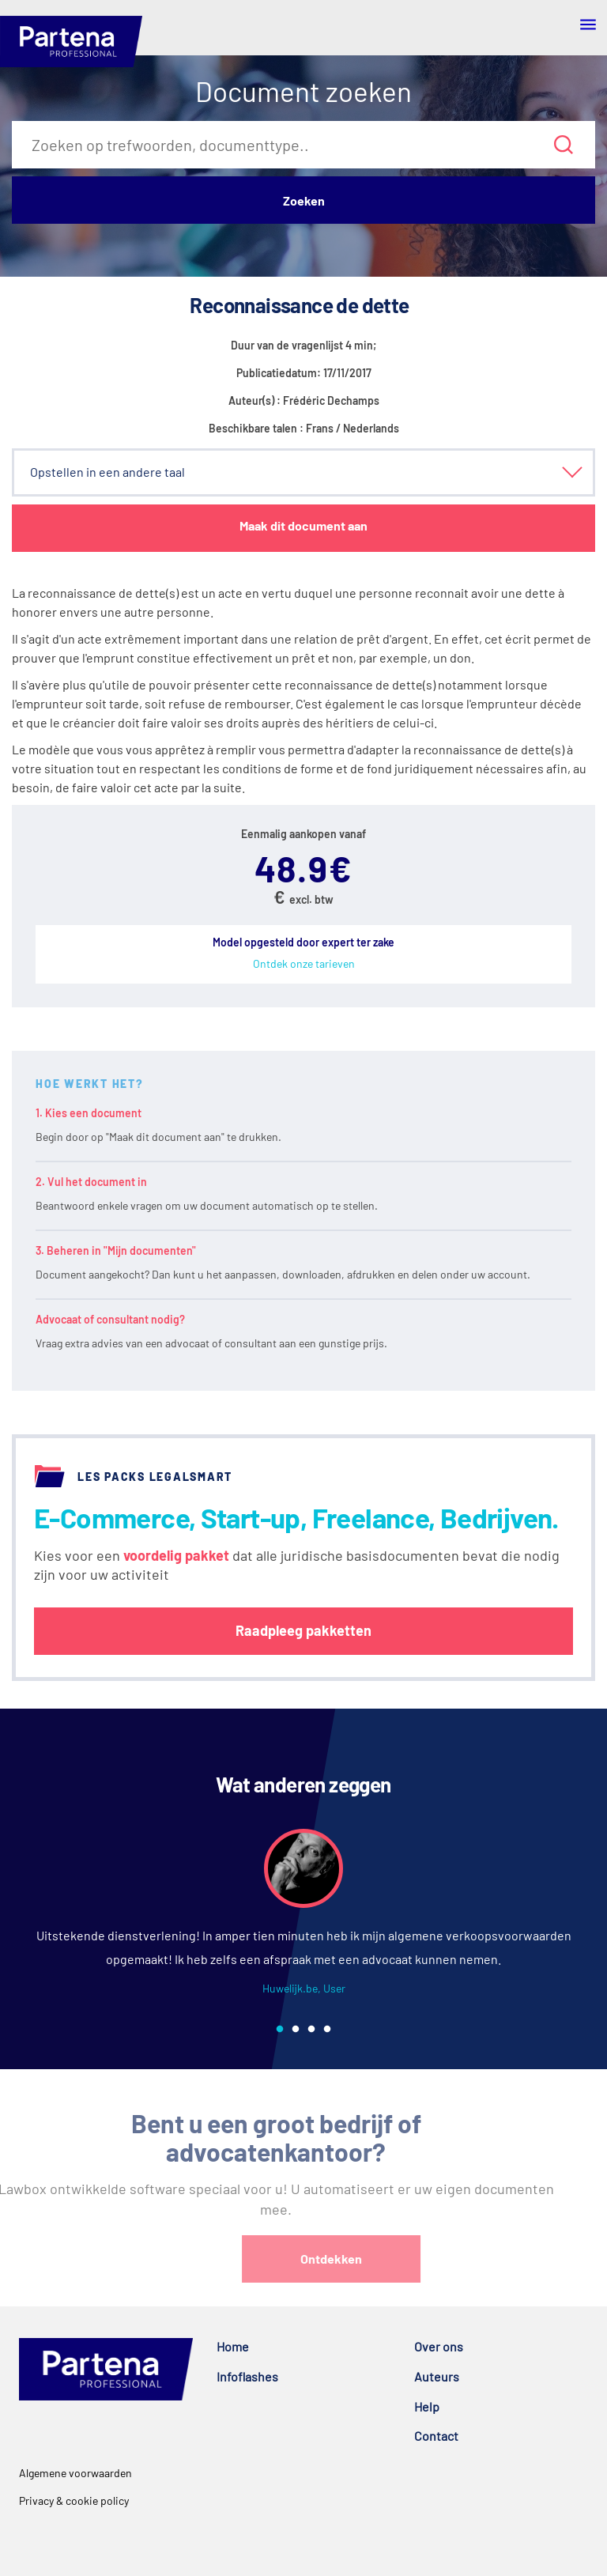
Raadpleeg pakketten (303, 1630)
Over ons (438, 2346)
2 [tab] (296, 2030)
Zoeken (304, 200)
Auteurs (436, 2376)
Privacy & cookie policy (74, 2500)
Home (233, 2346)
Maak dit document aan (303, 525)
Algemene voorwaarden (75, 2473)
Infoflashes (247, 2376)
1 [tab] (280, 2030)
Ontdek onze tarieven (304, 963)
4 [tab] (327, 2030)
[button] (303, 472)
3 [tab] (311, 2030)
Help (426, 2406)
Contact (436, 2435)
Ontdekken (380, 2258)
